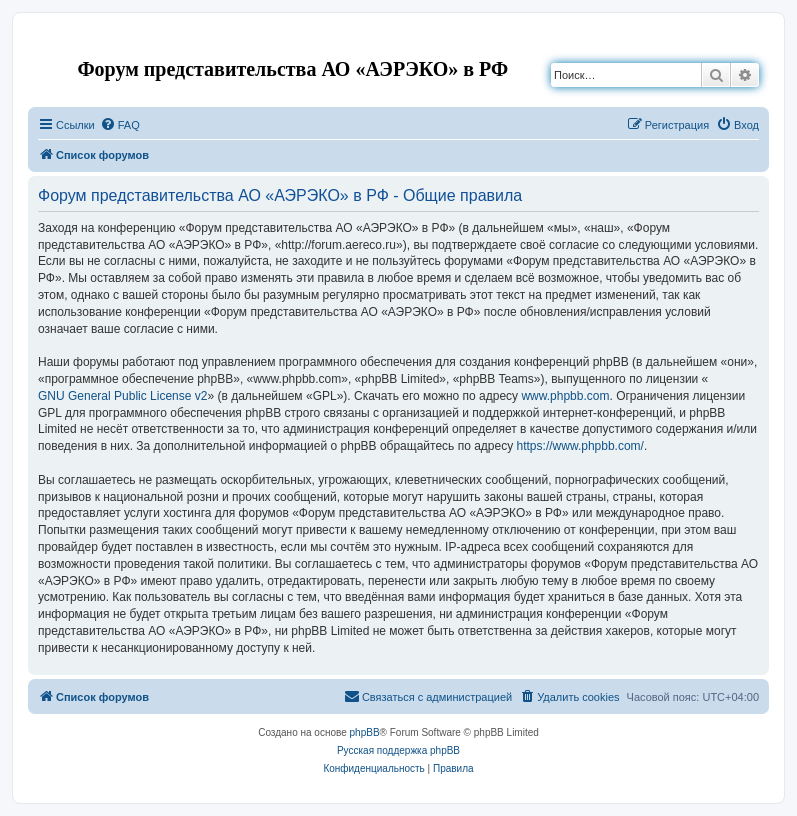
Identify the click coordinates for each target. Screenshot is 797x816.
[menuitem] (120, 125)
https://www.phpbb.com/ (580, 446)
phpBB (365, 732)
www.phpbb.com (565, 396)
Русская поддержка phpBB (398, 750)
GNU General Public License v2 (122, 396)
